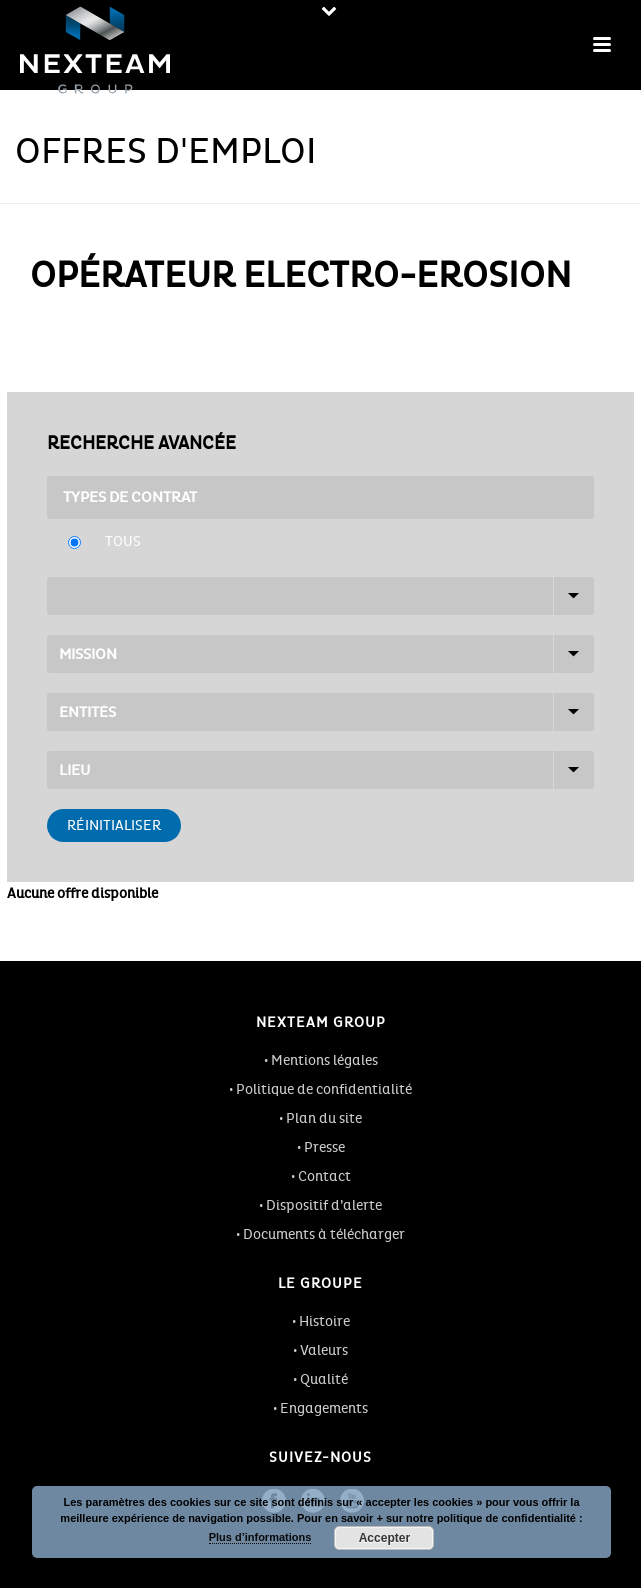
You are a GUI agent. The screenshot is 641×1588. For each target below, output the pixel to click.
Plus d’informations (260, 1537)
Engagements (324, 1408)
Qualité (324, 1379)
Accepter (384, 1538)
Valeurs (324, 1350)
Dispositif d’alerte (324, 1205)
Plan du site (324, 1118)
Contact (324, 1176)
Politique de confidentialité (324, 1089)
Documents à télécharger (324, 1234)
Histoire (324, 1321)
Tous (123, 541)
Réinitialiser (114, 825)
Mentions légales (324, 1060)
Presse (324, 1147)
